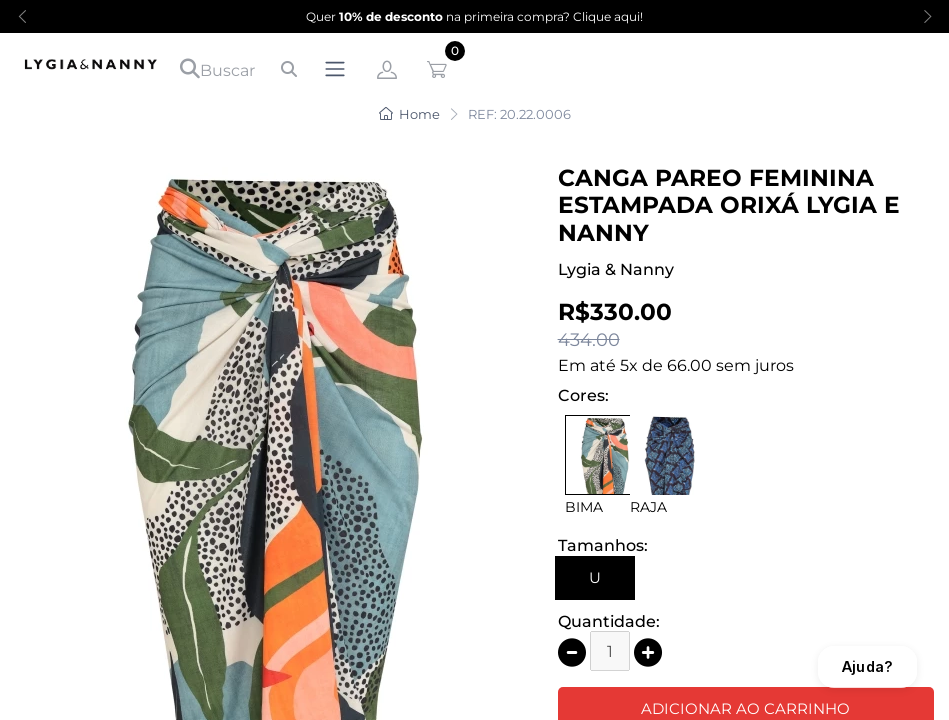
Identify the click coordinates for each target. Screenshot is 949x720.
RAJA (648, 507)
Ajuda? (867, 666)
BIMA (584, 507)
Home (409, 114)
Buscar (217, 69)
